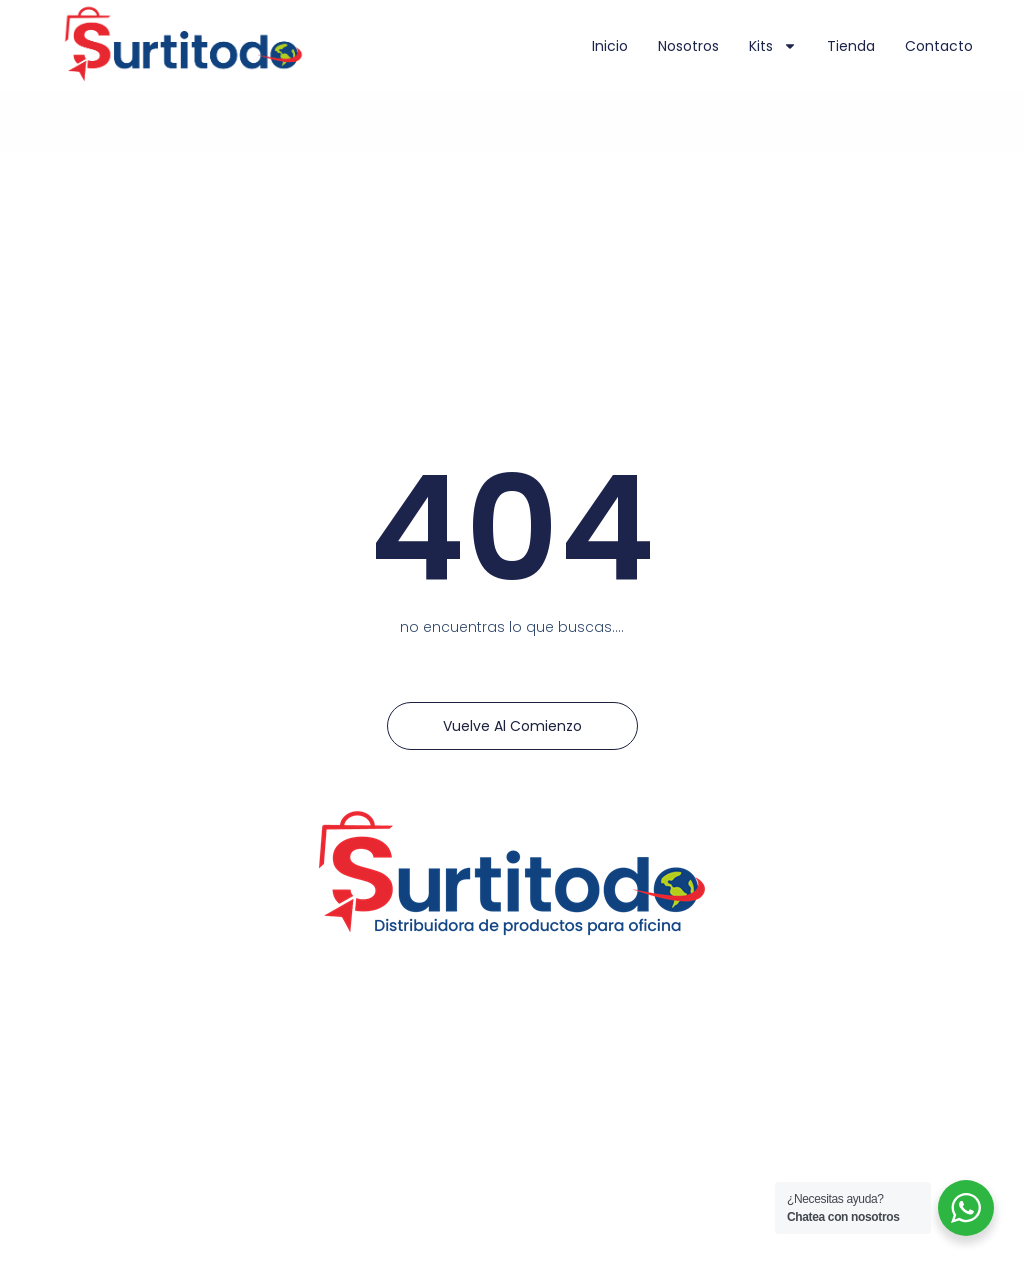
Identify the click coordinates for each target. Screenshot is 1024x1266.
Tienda (851, 46)
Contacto (939, 46)
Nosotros (688, 46)
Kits (773, 46)
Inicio (610, 46)
